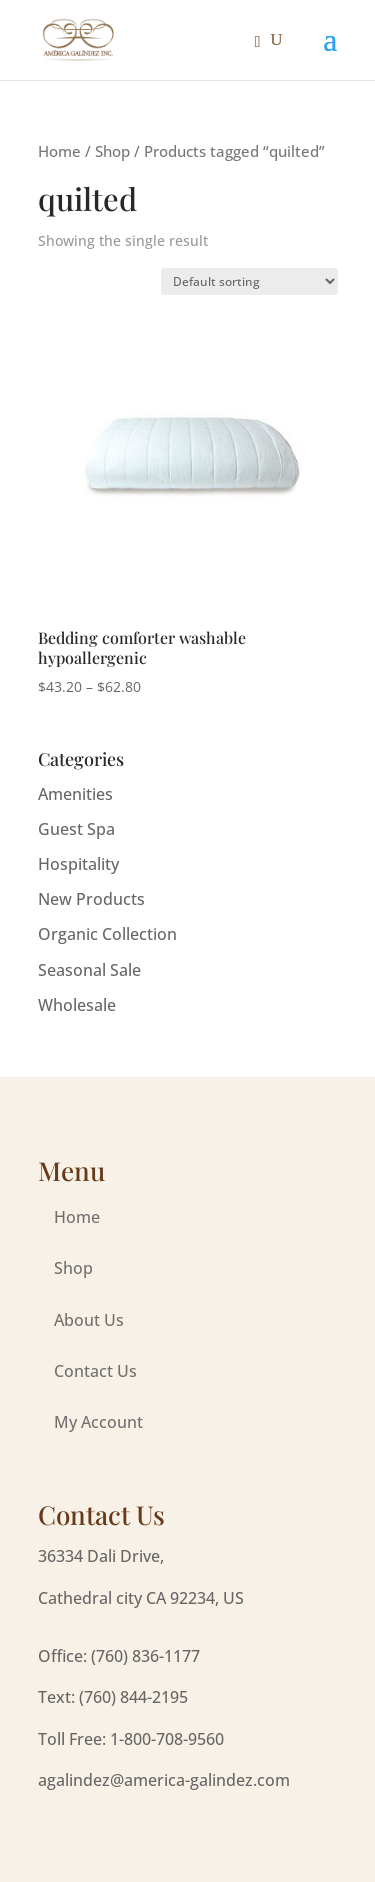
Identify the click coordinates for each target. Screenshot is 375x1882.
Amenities (75, 794)
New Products (91, 899)
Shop (112, 151)
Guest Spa (76, 829)
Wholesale (77, 1005)
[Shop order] (249, 281)
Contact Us (95, 1371)
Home (59, 151)
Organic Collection (107, 934)
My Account (98, 1422)
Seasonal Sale (89, 970)
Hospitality (78, 864)
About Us (89, 1320)
